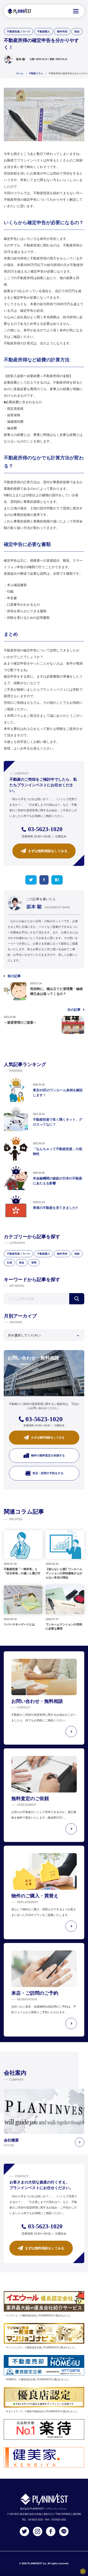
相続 (77, 1253)
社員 (9, 1262)
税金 (77, 31)
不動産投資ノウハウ (18, 31)
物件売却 (62, 31)
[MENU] (75, 11)
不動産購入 (43, 31)
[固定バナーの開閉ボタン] (83, 2571)
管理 (33, 1262)
